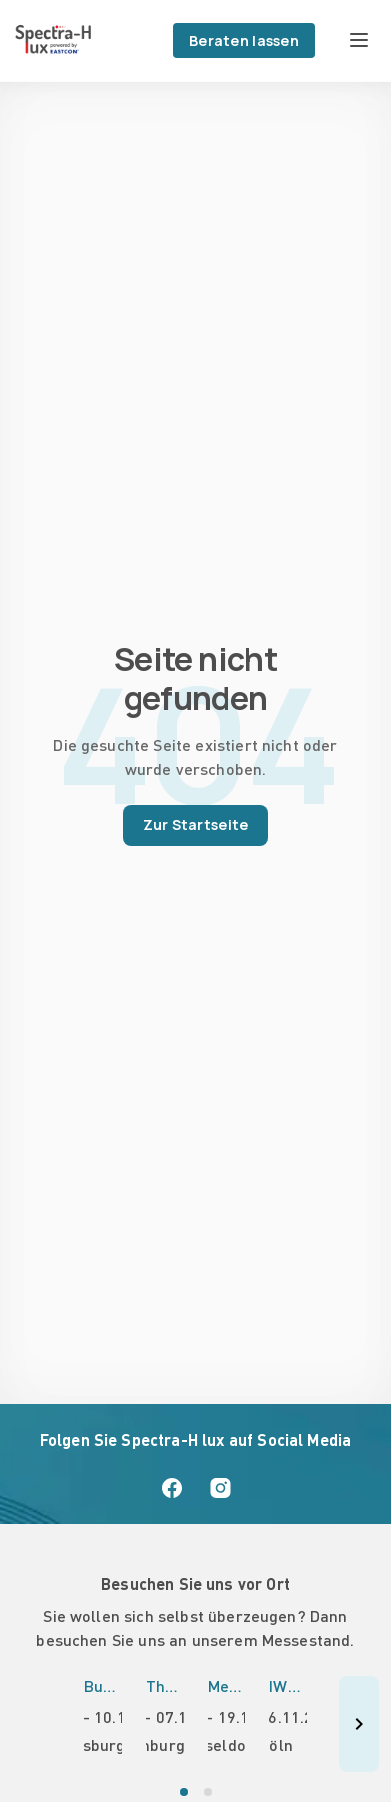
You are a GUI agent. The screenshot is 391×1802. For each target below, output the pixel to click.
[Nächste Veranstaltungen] (359, 1724)
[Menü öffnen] (359, 40)
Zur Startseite (196, 824)
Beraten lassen (244, 40)
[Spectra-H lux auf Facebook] (172, 1488)
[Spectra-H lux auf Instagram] (220, 1488)
